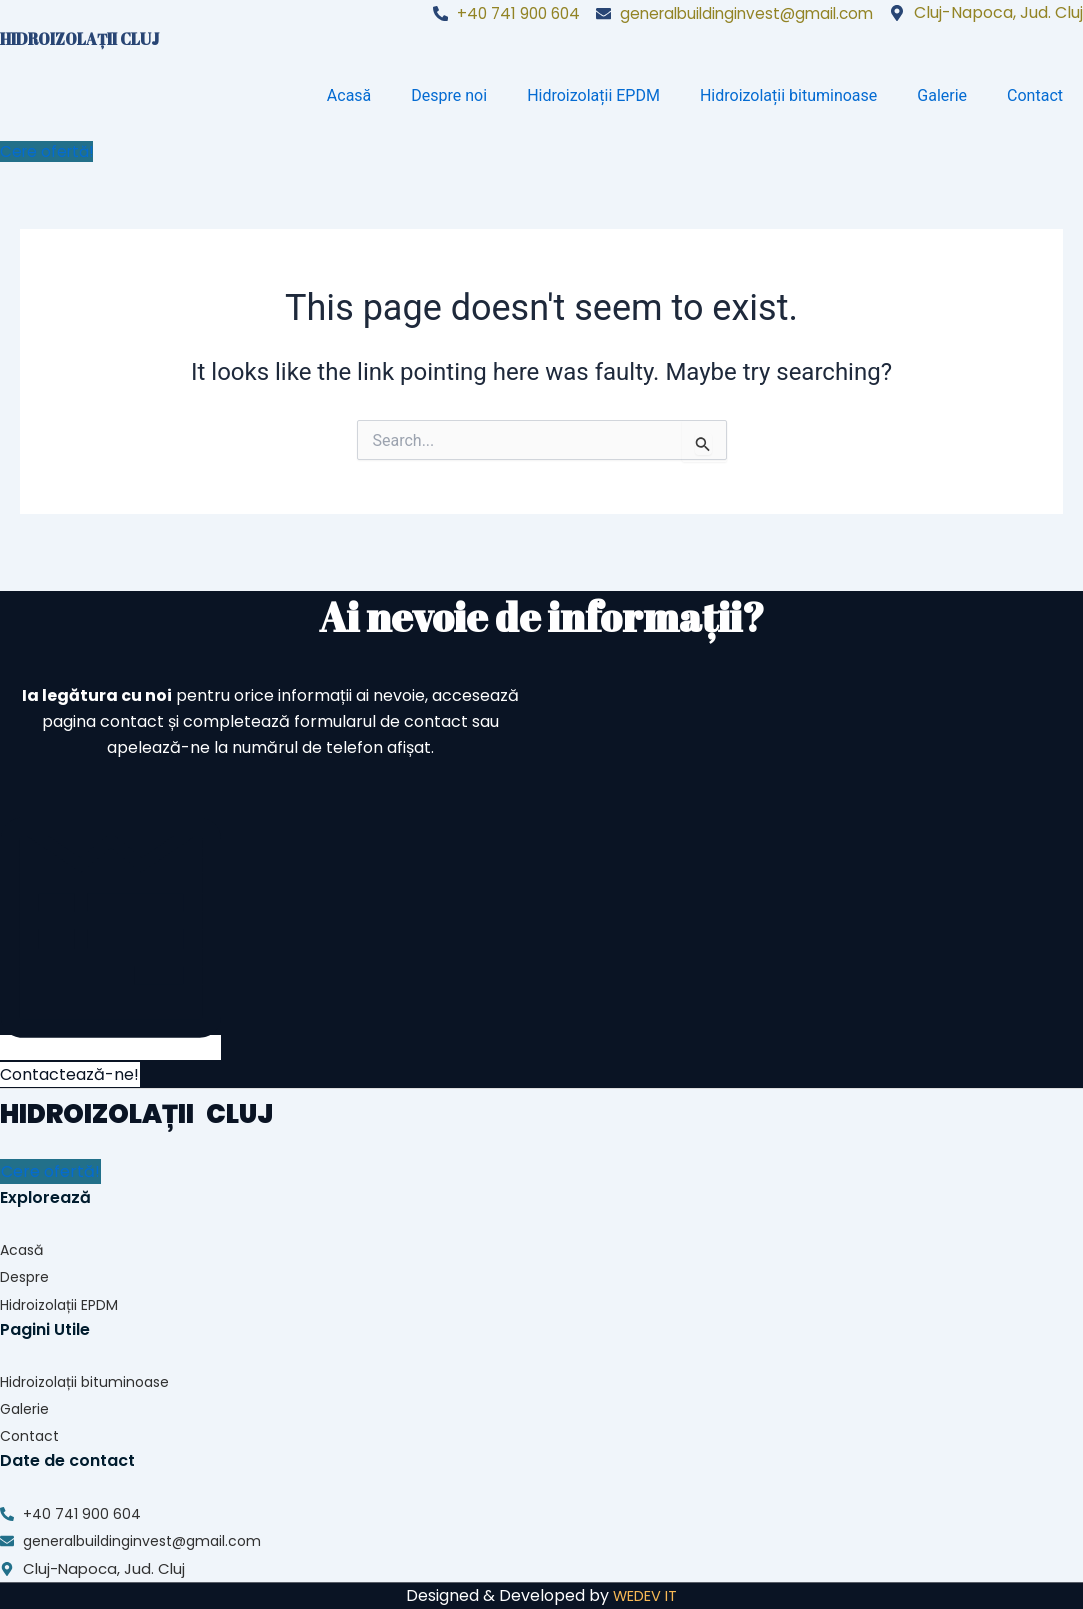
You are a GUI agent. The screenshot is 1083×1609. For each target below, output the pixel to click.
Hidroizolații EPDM (593, 95)
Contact (1035, 95)
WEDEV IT (645, 1595)
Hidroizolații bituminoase (788, 95)
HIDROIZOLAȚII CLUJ (82, 39)
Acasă (349, 95)
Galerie (942, 95)
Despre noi (449, 95)
